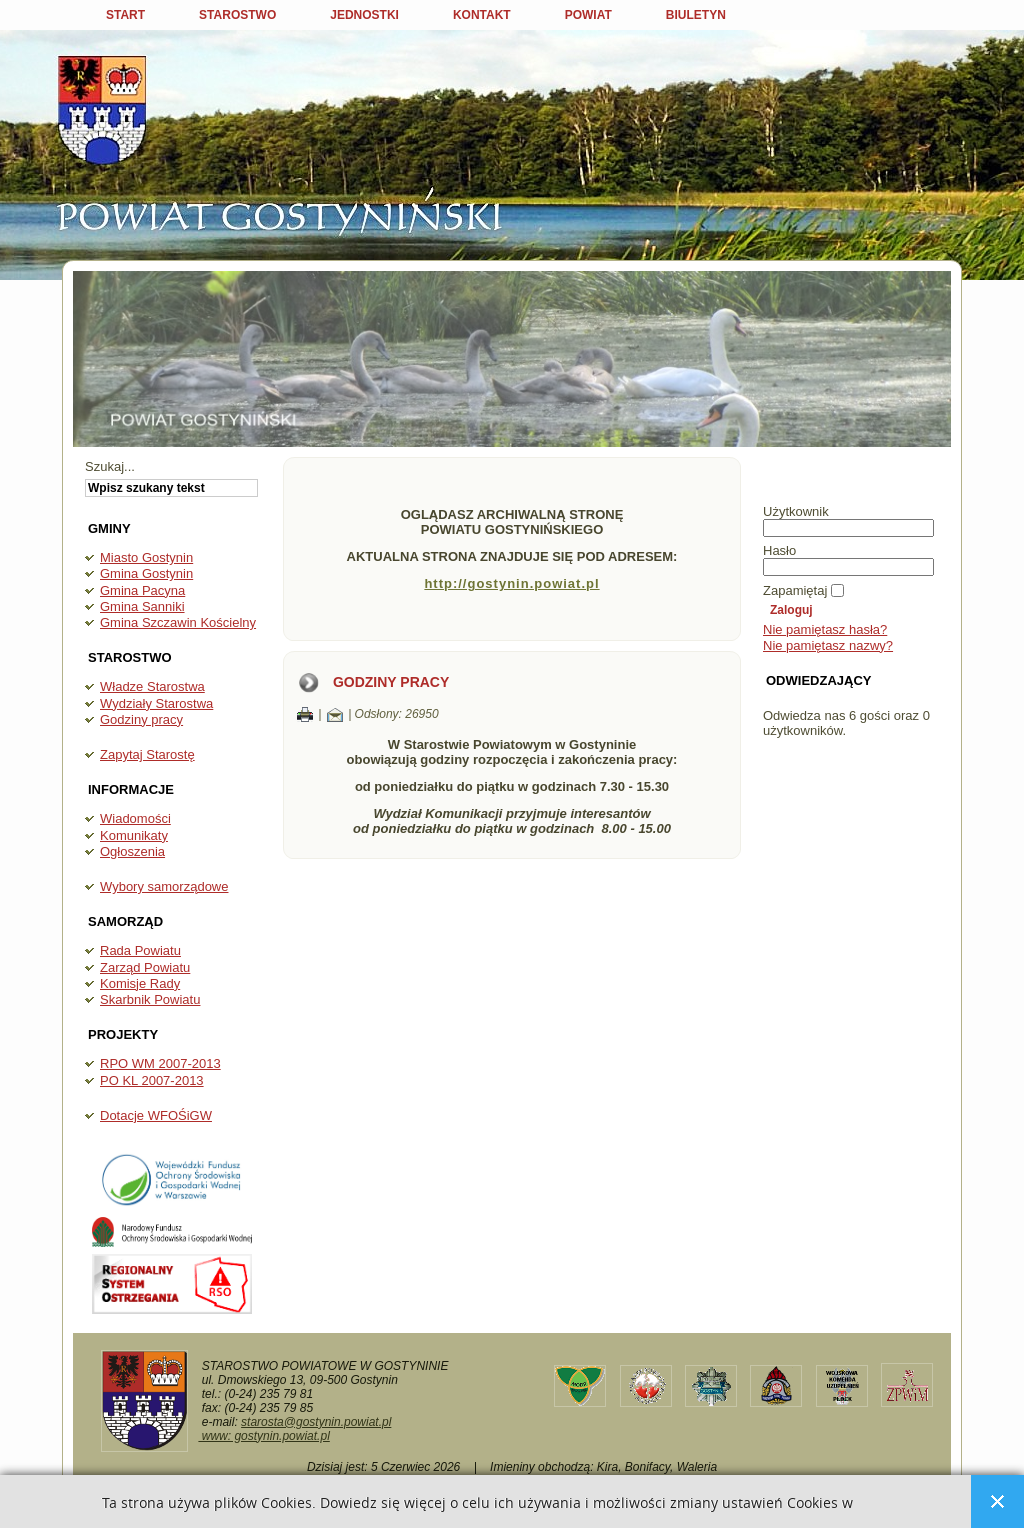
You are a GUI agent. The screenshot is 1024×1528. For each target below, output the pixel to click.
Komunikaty (134, 835)
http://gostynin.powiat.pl (511, 583)
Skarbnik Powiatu (150, 999)
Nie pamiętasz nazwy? (828, 645)
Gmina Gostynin (146, 573)
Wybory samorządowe (164, 886)
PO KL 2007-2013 (152, 1080)
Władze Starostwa (152, 686)
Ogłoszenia (132, 851)
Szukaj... (110, 466)
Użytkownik (796, 511)
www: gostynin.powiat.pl (263, 1436)
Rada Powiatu (140, 950)
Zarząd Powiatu (145, 967)
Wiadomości (135, 818)
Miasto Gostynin (146, 557)
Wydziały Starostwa (156, 703)
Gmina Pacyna (142, 590)
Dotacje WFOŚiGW (156, 1115)
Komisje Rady (140, 983)
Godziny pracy (141, 719)
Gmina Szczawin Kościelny (178, 622)
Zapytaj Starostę (147, 754)
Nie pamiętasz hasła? (825, 629)
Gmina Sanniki (142, 606)
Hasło (779, 550)
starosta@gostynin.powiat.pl (316, 1422)
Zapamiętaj (795, 590)
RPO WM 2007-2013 (160, 1063)
